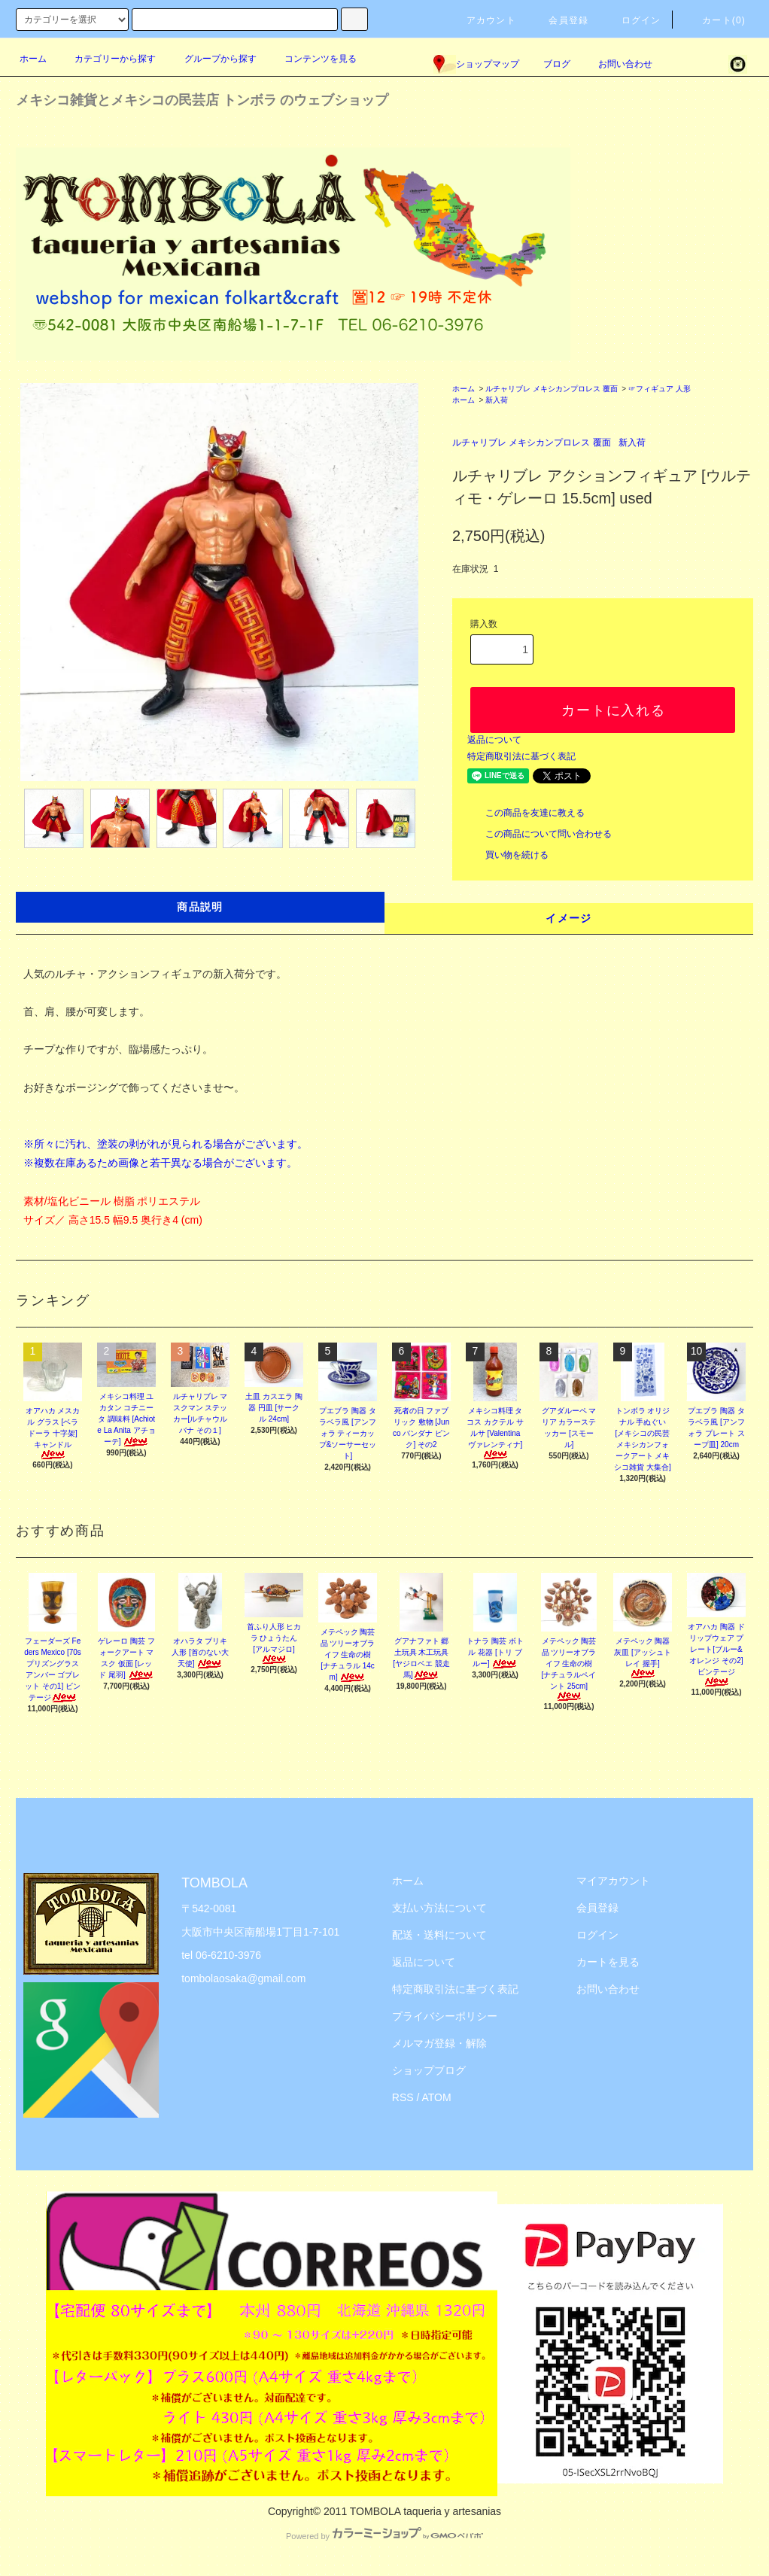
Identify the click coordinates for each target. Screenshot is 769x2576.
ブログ (556, 64)
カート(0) (715, 20)
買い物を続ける (508, 855)
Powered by (384, 2536)
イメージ (569, 918)
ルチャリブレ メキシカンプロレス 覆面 (551, 389)
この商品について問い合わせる (539, 834)
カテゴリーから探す (106, 58)
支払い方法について (439, 1908)
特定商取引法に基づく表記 (521, 756)
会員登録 (559, 20)
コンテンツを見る (311, 58)
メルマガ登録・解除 (439, 2043)
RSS (403, 2097)
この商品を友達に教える (526, 812)
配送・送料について (439, 1935)
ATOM (436, 2097)
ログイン (632, 20)
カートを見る (608, 1962)
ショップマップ (476, 64)
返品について (494, 739)
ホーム (33, 58)
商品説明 (200, 907)
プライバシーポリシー (444, 2016)
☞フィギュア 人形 (659, 389)
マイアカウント (613, 1881)
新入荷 (496, 400)
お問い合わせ (616, 64)
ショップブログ (429, 2070)
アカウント (482, 20)
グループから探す (211, 58)
